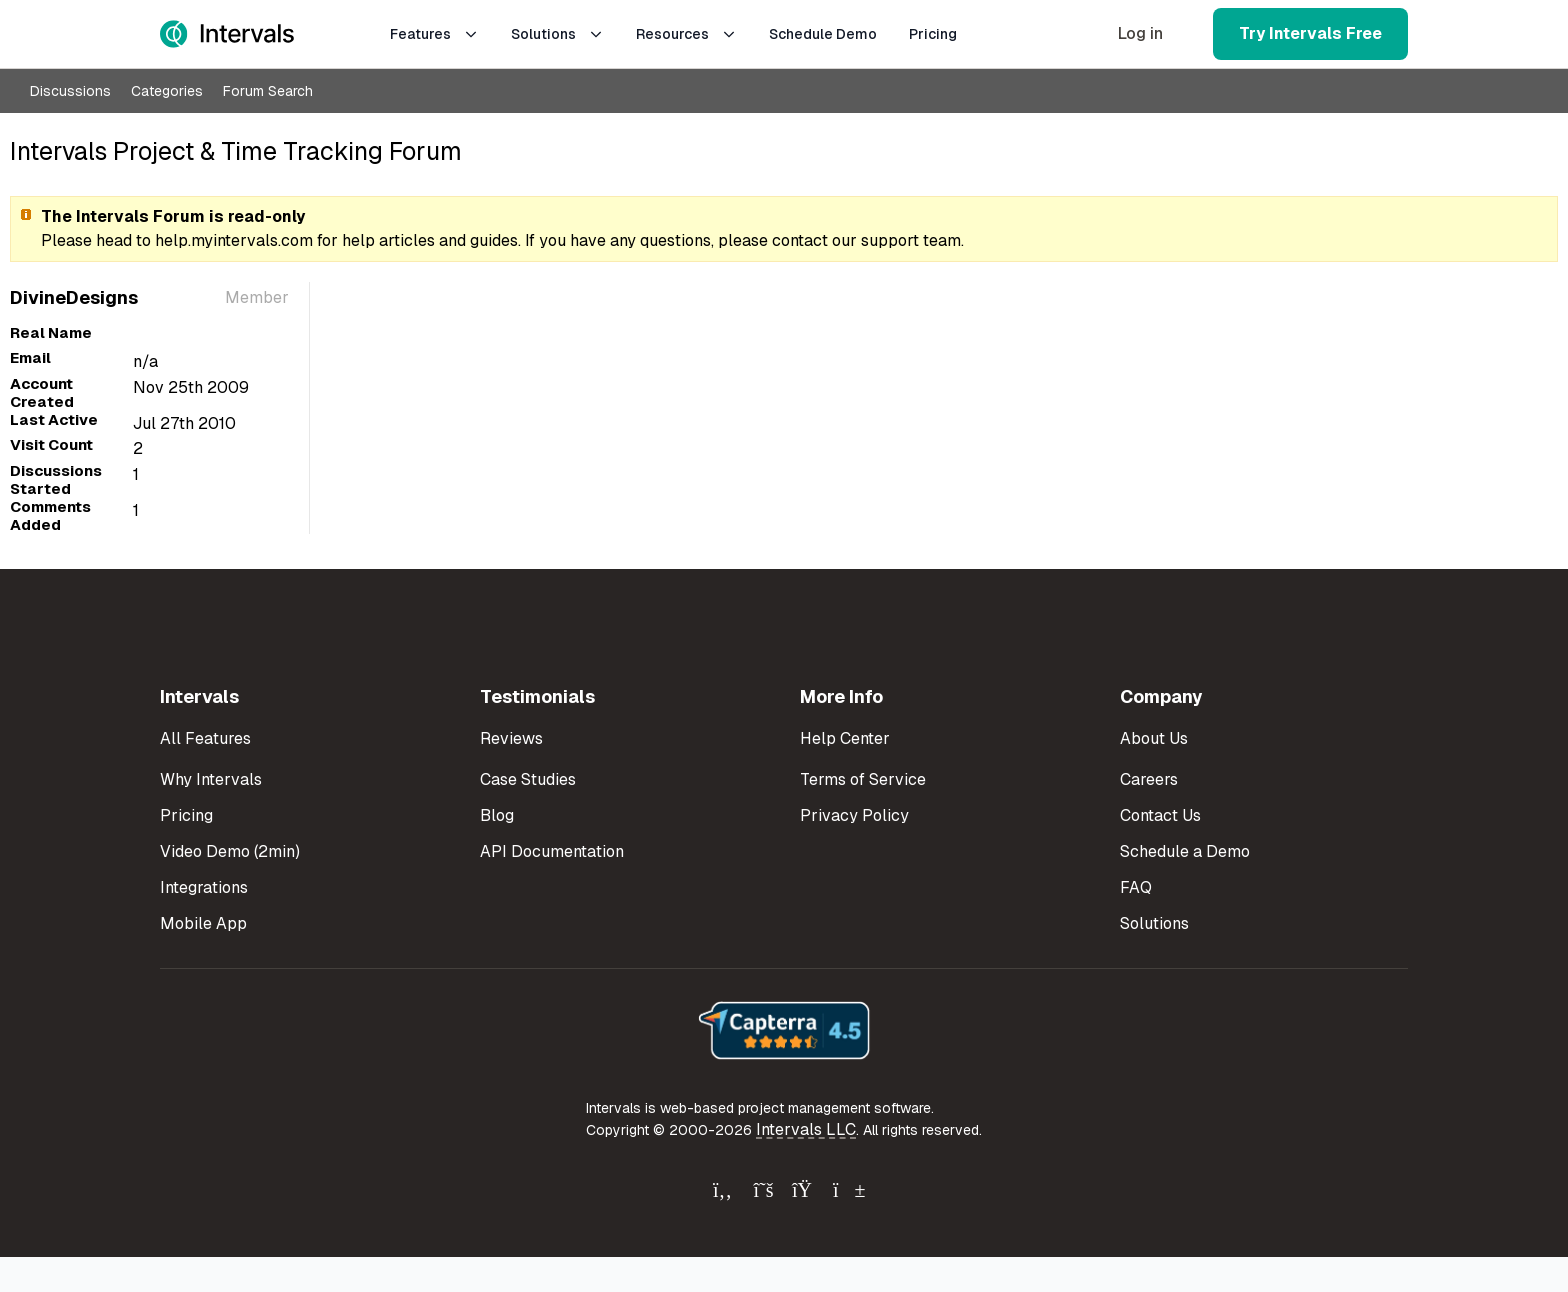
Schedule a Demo (1185, 851)
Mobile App (203, 923)
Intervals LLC (806, 1129)
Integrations (204, 887)
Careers (1149, 779)
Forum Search (268, 91)
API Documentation (552, 851)
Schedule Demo (823, 34)
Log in (1140, 33)
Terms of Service (863, 779)
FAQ (1136, 887)
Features (434, 34)
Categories (167, 91)
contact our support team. (868, 240)
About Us (1154, 738)
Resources (686, 34)
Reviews (511, 738)
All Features (205, 738)
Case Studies (528, 779)
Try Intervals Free (1310, 33)
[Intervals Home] (227, 34)
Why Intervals (211, 779)
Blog (497, 815)
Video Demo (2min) (230, 851)
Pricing (933, 34)
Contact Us (1160, 815)
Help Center (845, 738)
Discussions (70, 91)
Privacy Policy (854, 815)
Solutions (557, 34)
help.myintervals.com (234, 240)
